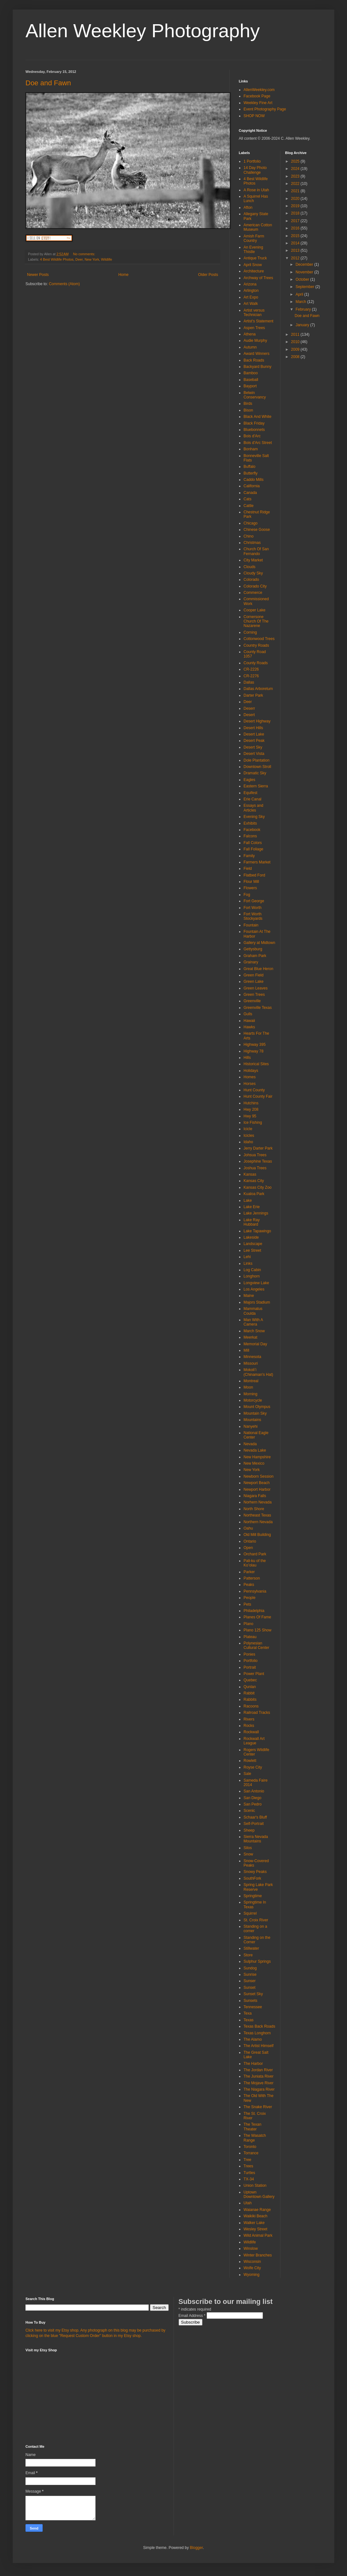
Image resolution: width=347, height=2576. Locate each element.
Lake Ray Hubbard (252, 1222)
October (302, 279)
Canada (250, 492)
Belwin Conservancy (255, 395)
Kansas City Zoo (258, 1187)
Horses (250, 1083)
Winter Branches (258, 2255)
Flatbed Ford (254, 875)
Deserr (249, 708)
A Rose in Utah (256, 190)
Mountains (252, 1420)
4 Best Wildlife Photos (57, 259)
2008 (296, 357)
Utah (247, 2203)
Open (248, 1547)
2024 (296, 168)
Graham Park (255, 956)
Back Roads (254, 360)
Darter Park (253, 695)
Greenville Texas (258, 1007)
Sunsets (250, 2000)
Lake (248, 1200)
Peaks (249, 1584)
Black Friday (254, 423)
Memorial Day (255, 1344)
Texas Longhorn (257, 2033)
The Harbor (253, 2063)
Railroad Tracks (257, 1712)
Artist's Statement (258, 321)
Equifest (250, 793)
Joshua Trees (255, 1168)
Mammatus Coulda (253, 1310)
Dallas (249, 682)
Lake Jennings (256, 1213)
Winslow (251, 2248)
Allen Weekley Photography (142, 30)
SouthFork (252, 1878)
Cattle (248, 505)
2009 (296, 349)
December (304, 264)
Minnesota (252, 1357)
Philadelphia (254, 1610)
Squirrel (250, 1913)
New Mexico (254, 1463)
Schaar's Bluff (255, 1817)
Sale (247, 1773)
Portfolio (251, 1660)
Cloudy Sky (253, 573)
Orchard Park (255, 1554)
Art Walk (251, 303)
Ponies (249, 1654)
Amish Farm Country (254, 238)
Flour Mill (251, 881)
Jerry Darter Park (258, 1148)
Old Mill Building (257, 1534)
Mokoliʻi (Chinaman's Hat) (258, 1372)
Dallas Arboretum (258, 688)
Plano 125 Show (257, 1630)
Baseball (251, 379)
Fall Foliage (253, 849)
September (305, 287)
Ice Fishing (253, 1122)
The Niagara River (259, 2089)
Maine (249, 1295)
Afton (248, 207)
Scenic (249, 1810)
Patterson (252, 1578)
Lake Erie (252, 1207)
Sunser (250, 1981)
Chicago (251, 523)
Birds (248, 403)
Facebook (252, 829)
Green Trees (254, 994)
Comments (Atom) (64, 284)
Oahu (248, 1528)
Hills (247, 1057)
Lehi (247, 1257)
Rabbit (249, 1693)
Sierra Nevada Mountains (256, 1838)
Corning (250, 632)
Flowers (250, 888)
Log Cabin (252, 1270)
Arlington (251, 290)
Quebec (250, 1680)
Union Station (255, 2185)
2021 (296, 191)
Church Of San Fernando (256, 551)
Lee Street (252, 1250)
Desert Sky (253, 747)
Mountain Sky (255, 1413)
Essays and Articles (253, 807)
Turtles (249, 2173)
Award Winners (256, 353)
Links (248, 1263)
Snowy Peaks (255, 1871)
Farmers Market (257, 862)
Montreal (251, 1381)
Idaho (248, 1142)
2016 (296, 228)
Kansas (250, 1174)
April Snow (253, 265)
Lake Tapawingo (257, 1231)
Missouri (251, 1363)
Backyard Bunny (257, 366)
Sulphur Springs (257, 1961)
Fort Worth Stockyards (253, 916)
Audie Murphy (255, 340)
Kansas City (254, 1181)
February (303, 309)
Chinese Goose (257, 529)
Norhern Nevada (258, 1502)
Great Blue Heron (258, 969)
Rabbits (250, 1699)
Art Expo (251, 297)
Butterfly (251, 473)
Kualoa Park (254, 1194)
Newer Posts (38, 274)
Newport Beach (257, 1483)
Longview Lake (256, 1283)
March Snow (254, 1331)
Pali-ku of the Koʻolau (255, 1563)
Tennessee (253, 2007)
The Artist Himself (258, 2046)
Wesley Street (255, 2229)
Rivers (249, 1719)
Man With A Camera (253, 1322)
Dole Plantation (256, 760)
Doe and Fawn (48, 83)
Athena (250, 334)
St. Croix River (256, 1920)
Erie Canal (252, 799)
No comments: (84, 254)
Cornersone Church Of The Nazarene (256, 621)
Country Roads (256, 645)
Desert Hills (253, 728)
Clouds (249, 567)
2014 (296, 243)
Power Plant (254, 1674)
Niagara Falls (255, 1496)
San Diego (252, 1798)
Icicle (248, 1129)
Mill (246, 1350)
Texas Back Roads (259, 2026)
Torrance (251, 2153)
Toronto (250, 2146)
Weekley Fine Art (258, 103)
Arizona (250, 284)
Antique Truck (255, 258)
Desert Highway (257, 721)
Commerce (253, 592)
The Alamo (253, 2039)
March (301, 301)
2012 (296, 258)
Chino (248, 536)
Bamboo (251, 373)
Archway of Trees (258, 278)
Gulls (248, 1014)
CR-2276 (251, 676)
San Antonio (254, 1791)
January (302, 325)
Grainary (251, 962)
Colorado (251, 579)
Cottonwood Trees (259, 639)
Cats (247, 499)
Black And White (257, 416)
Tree (247, 2159)
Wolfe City (252, 2268)
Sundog (250, 1968)
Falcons (250, 836)
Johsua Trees (255, 1155)
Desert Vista (254, 753)
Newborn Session (258, 1476)
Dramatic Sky (255, 773)
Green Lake (254, 981)
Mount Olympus (257, 1406)
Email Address (193, 2315)
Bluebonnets (254, 429)
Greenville (252, 1001)
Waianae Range (257, 2209)
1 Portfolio (252, 161)
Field (248, 868)
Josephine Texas (258, 1161)
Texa (247, 2013)
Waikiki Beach (255, 2216)
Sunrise (250, 1974)
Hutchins (251, 1103)
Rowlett (250, 1760)
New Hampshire (257, 1457)
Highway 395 (255, 1044)
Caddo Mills (254, 479)
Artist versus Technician (254, 312)
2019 (296, 206)
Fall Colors (253, 843)
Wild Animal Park (258, 2235)
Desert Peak (254, 740)
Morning (250, 1394)
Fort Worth (252, 907)
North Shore (254, 1509)
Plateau (250, 1637)
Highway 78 (254, 1051)
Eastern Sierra (256, 786)
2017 (296, 221)
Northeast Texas (257, 1515)
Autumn (250, 347)
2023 (296, 176)
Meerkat (250, 1337)
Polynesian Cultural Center (256, 1645)
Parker (249, 1572)
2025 (296, 161)
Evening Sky (254, 816)
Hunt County (254, 1090)
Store (248, 1955)
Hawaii (249, 1020)
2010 (296, 342)
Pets (247, 1604)
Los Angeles (254, 1289)
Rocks (249, 1725)
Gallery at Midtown (259, 942)
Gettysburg (253, 949)
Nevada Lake (255, 1450)
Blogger (196, 2547)
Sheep (249, 1830)
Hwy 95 (250, 1116)
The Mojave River (258, 2083)
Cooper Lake (255, 610)
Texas (248, 2020)
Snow (248, 1854)
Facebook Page (257, 96)
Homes (250, 1077)
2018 (296, 213)
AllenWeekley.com (259, 90)
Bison (248, 410)
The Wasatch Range (255, 2137)
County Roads (256, 663)
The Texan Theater (252, 2126)
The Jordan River (258, 2070)
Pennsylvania (255, 1591)
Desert (249, 715)
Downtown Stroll (257, 766)
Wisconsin (252, 2261)
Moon (248, 1387)
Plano (248, 1624)
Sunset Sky (253, 1994)
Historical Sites (256, 1064)
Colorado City (255, 586)
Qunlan (250, 1687)
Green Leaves (255, 988)
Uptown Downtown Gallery (259, 2194)
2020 (296, 198)
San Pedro (253, 1804)
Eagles (249, 780)
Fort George (254, 901)
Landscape (253, 1244)
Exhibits (250, 823)
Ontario (250, 1541)
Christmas (252, 542)
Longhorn (252, 1276)
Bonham (251, 449)
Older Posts (208, 274)
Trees (248, 2166)
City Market (253, 560)
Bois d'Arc (252, 436)
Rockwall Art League (254, 1740)
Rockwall (251, 1732)
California (252, 486)
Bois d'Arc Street (258, 442)
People (249, 1597)
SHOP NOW (254, 116)
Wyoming (251, 2274)
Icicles (249, 1135)
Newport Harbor (257, 1489)
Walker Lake (254, 2223)
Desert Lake (254, 734)
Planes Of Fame (257, 1617)
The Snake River (258, 2107)
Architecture (254, 271)
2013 (296, 250)
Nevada (250, 1444)
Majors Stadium (257, 1302)
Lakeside (251, 1237)
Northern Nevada (258, 1522)
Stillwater (251, 1948)
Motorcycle (253, 1400)
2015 (296, 236)
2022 (296, 183)
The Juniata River (258, 2076)
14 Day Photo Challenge (255, 169)
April (299, 294)
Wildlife (106, 259)
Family (249, 856)
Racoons (251, 1706)
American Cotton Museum (258, 227)
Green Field (254, 975)
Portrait (250, 1667)
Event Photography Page (265, 109)
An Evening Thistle (253, 249)
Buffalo (249, 466)
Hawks (249, 1027)
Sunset (249, 1987)
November (304, 272)
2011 (296, 334)
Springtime (253, 1896)
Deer (79, 259)
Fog (247, 894)
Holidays (251, 1070)
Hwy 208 (251, 1109)
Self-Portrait (254, 1823)
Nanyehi (251, 1426)
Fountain (251, 925)
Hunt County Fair (258, 1096)
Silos (248, 1848)
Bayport (250, 386)
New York (92, 259)
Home (123, 274)
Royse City (253, 1767)
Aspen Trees (254, 328)
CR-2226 (251, 669)
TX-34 (249, 2179)
